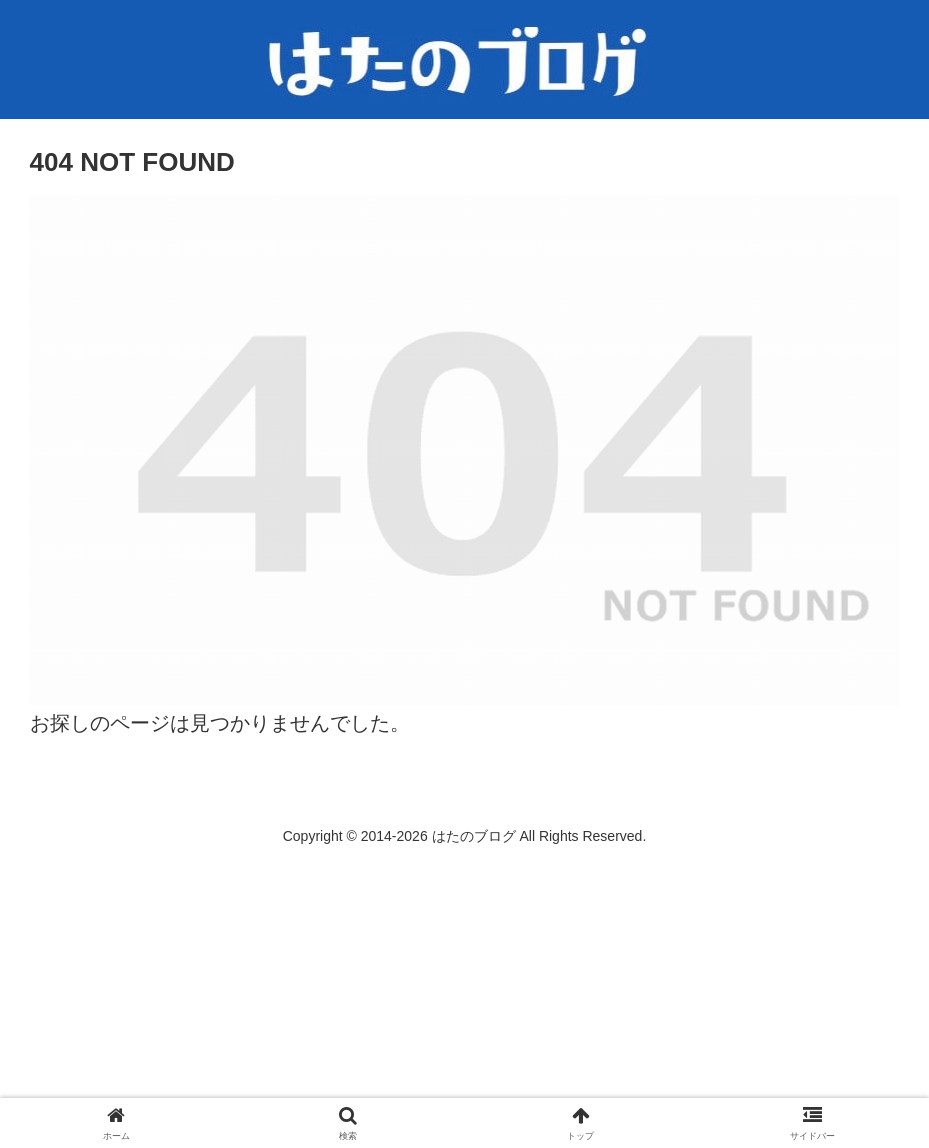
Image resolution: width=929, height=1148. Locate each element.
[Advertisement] (464, 997)
